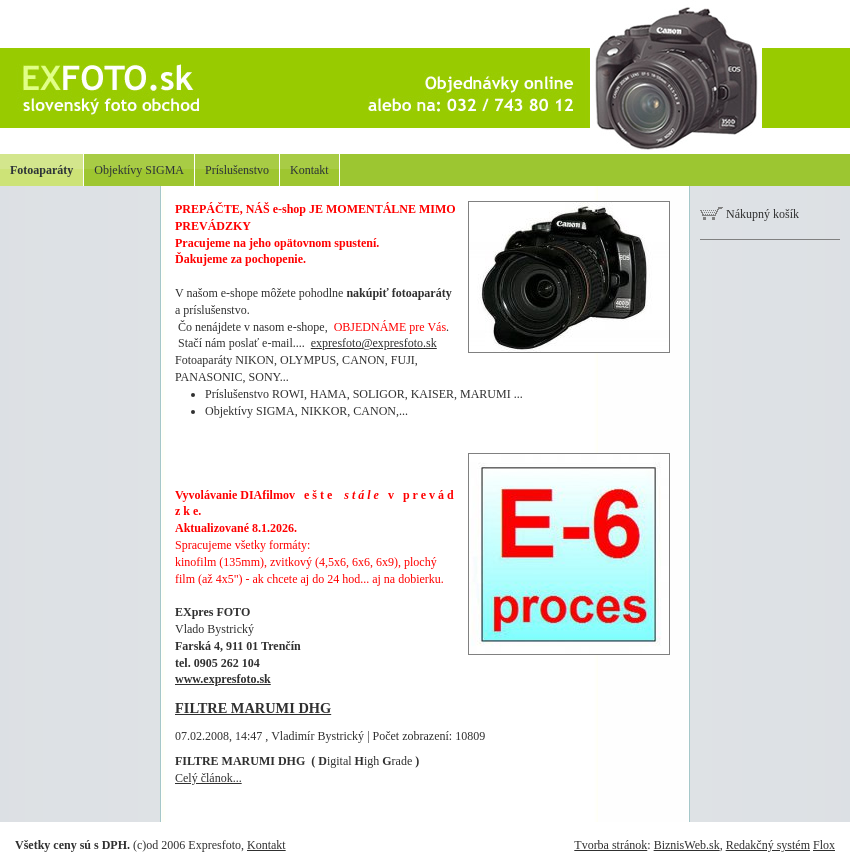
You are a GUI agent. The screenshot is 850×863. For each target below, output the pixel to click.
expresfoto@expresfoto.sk (374, 343)
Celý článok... (208, 778)
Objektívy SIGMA (139, 170)
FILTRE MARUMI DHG (253, 708)
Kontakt (309, 170)
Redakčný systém (768, 845)
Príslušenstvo (237, 170)
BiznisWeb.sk (687, 845)
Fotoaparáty (41, 170)
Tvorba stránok (610, 845)
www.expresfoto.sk (223, 679)
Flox (824, 845)
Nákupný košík (749, 214)
